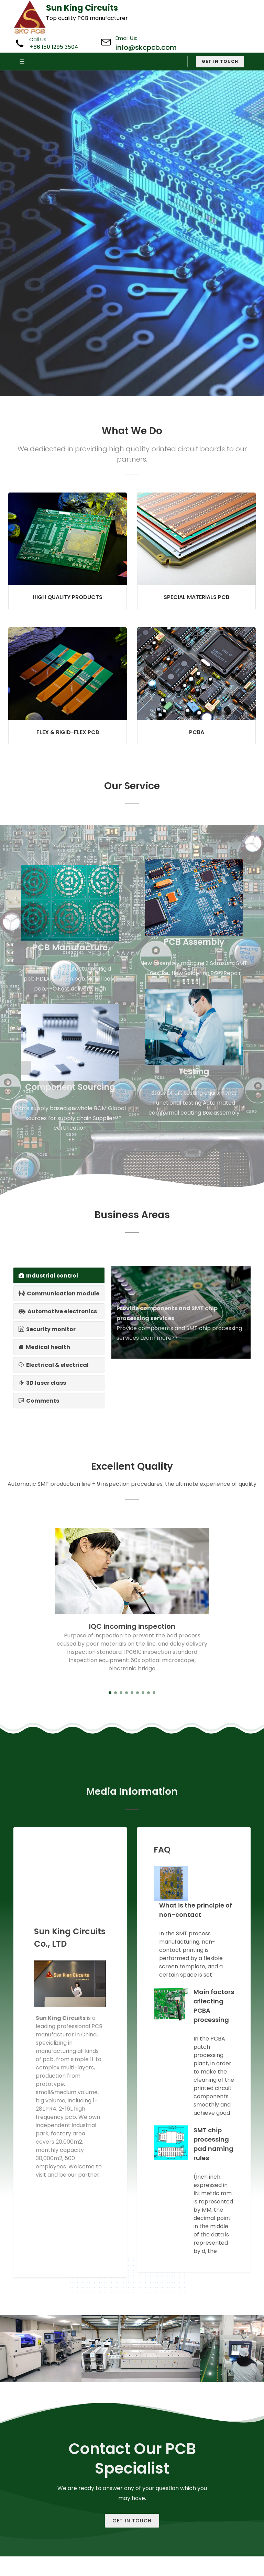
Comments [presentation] (39, 1400)
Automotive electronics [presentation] (58, 1311)
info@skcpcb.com (146, 47)
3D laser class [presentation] (42, 1382)
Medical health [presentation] (44, 1347)
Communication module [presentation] (59, 1293)
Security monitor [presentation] (47, 1329)
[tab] (58, 1275)
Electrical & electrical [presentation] (54, 1364)
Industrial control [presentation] (48, 1275)
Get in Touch (220, 61)
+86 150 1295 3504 (53, 47)
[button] (110, 1692)
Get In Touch (132, 2520)
